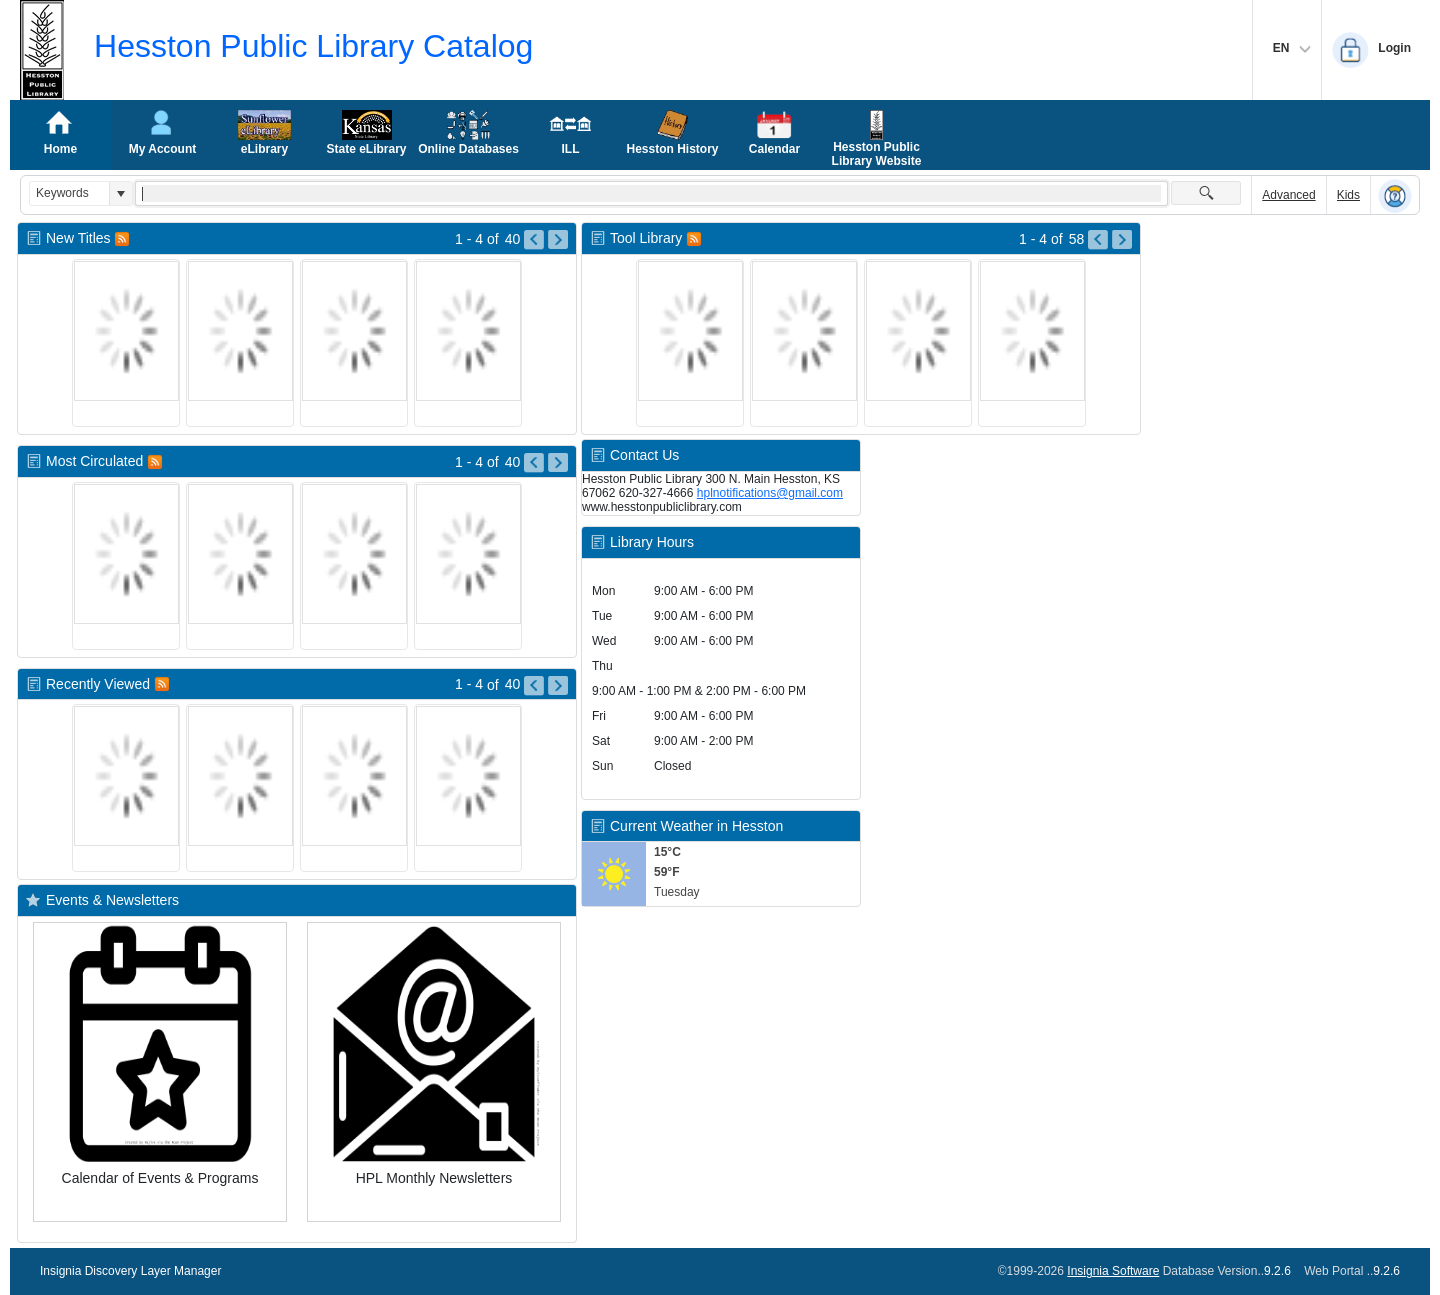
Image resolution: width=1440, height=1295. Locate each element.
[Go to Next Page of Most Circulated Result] (558, 463)
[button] (120, 193)
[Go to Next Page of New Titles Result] (558, 240)
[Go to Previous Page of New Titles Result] (534, 240)
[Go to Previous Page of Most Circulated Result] (534, 463)
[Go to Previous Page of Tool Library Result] (1098, 240)
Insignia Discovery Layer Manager (130, 1271)
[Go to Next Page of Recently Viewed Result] (558, 686)
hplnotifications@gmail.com (770, 493)
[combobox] (69, 193)
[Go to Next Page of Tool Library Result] (1122, 240)
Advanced (1288, 195)
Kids (1348, 195)
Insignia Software (1113, 1271)
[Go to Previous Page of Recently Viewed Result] (534, 686)
